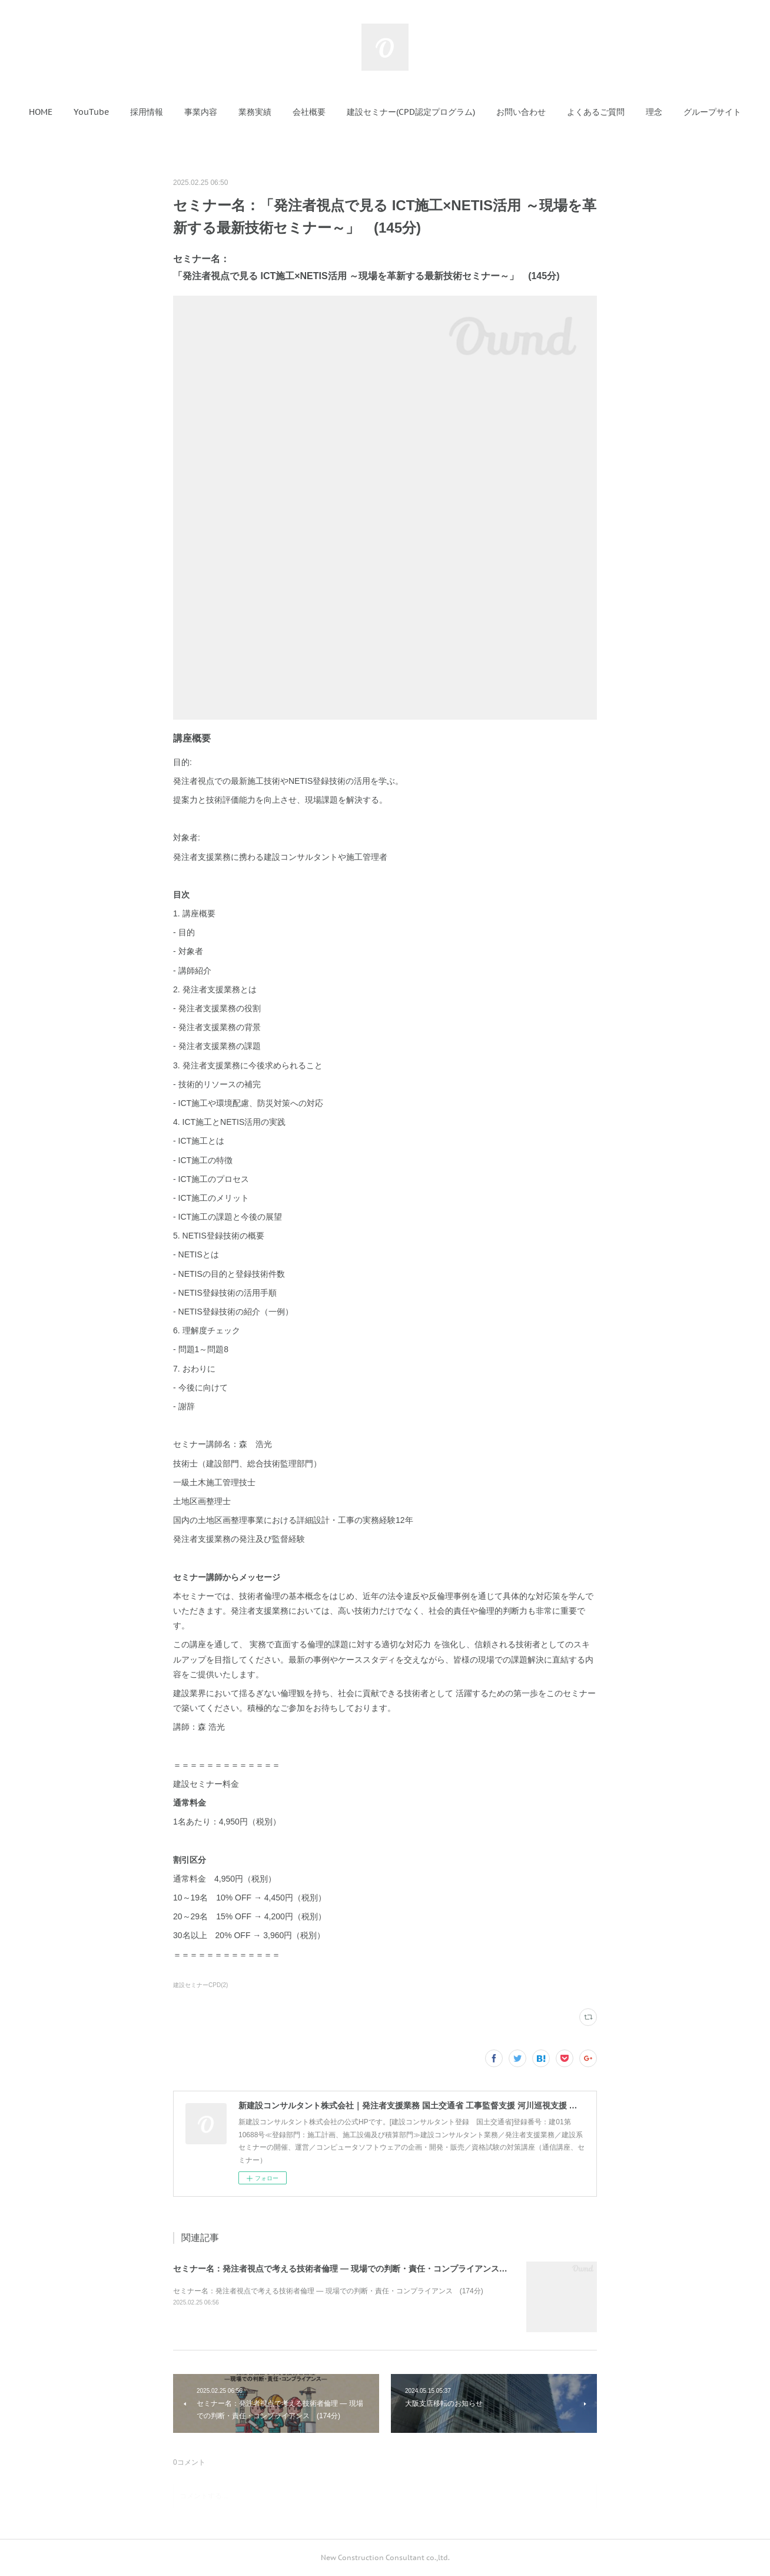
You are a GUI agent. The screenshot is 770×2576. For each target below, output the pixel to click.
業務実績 (254, 112)
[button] (40, 112)
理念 (654, 112)
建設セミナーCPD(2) (200, 1985)
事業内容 (200, 112)
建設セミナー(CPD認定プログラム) (411, 112)
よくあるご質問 (596, 112)
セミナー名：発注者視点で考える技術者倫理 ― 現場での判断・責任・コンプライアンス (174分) (354, 2268)
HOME (40, 112)
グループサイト (712, 112)
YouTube (91, 112)
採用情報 (146, 112)
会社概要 (309, 112)
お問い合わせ (521, 112)
